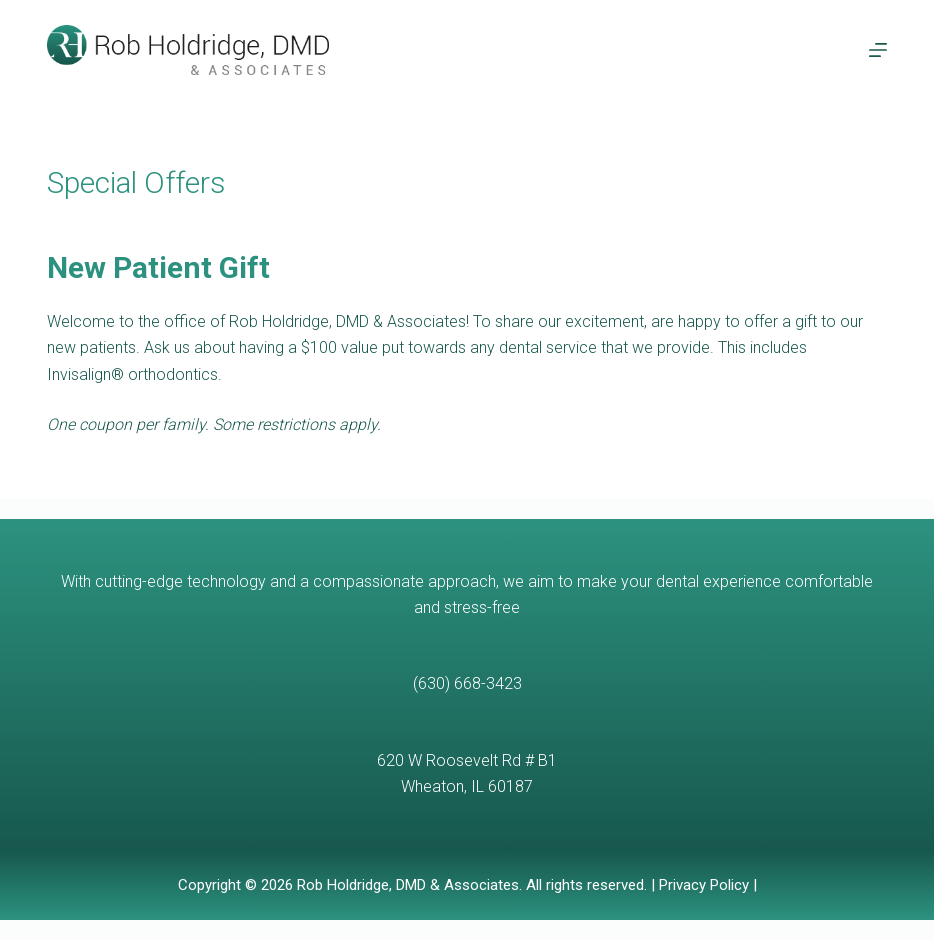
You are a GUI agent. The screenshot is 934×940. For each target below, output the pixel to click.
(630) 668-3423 (467, 683)
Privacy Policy (704, 885)
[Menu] (878, 50)
